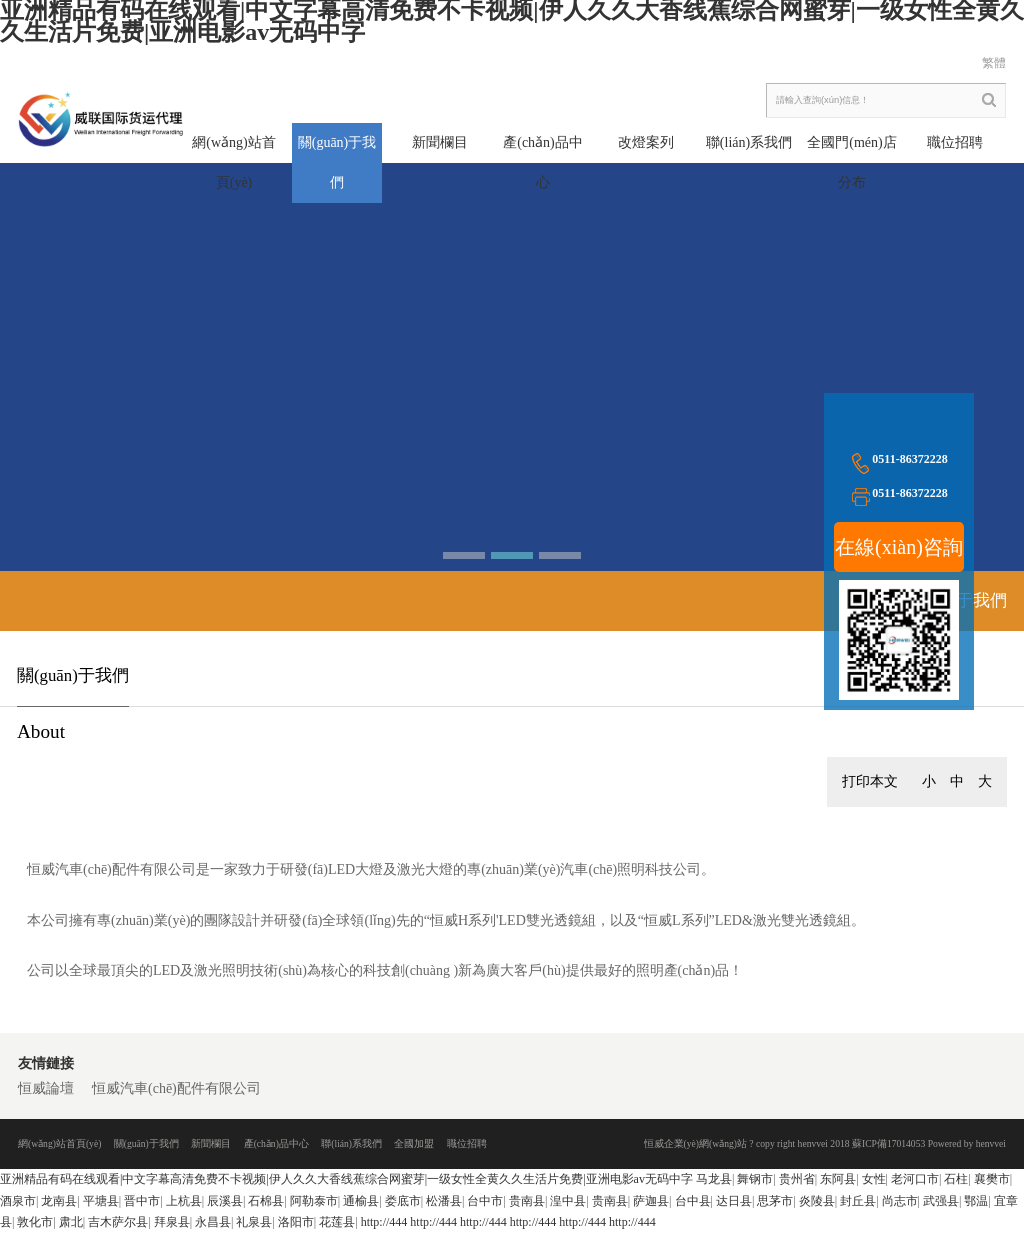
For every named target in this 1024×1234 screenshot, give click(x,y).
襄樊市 (992, 1179)
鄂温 (976, 1201)
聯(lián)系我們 (749, 142)
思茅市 (775, 1201)
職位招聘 (955, 142)
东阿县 (838, 1179)
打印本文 (870, 781)
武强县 (941, 1201)
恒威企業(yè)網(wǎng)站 (695, 1143)
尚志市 (900, 1201)
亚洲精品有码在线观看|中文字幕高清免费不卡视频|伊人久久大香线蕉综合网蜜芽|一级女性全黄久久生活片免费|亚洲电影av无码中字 (346, 1179)
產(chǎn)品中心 (276, 1143)
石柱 (956, 1179)
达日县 (734, 1201)
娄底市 (403, 1201)
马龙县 (714, 1179)
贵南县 (527, 1201)
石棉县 (266, 1201)
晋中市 (142, 1201)
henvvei (991, 1143)
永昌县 (213, 1222)
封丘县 (858, 1201)
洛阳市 (296, 1222)
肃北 (71, 1222)
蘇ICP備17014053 (888, 1143)
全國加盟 (414, 1143)
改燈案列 (646, 142)
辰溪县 (225, 1201)
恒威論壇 (46, 1088)
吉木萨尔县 (118, 1222)
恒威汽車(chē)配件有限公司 (176, 1088)
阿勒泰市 (314, 1201)
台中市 (485, 1201)
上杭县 (184, 1201)
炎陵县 (817, 1201)
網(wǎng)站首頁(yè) (59, 1143)
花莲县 (337, 1222)
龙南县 (59, 1201)
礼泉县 (254, 1222)
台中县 (693, 1201)
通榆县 (361, 1201)
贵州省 (797, 1179)
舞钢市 (755, 1179)
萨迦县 (651, 1201)
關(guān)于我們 (146, 1143)
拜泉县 (172, 1222)
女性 (874, 1179)
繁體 (994, 63)
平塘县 (101, 1201)
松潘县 (444, 1201)
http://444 (384, 1222)
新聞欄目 (440, 142)
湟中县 (568, 1201)
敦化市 (35, 1222)
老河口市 (915, 1179)
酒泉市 (18, 1201)
